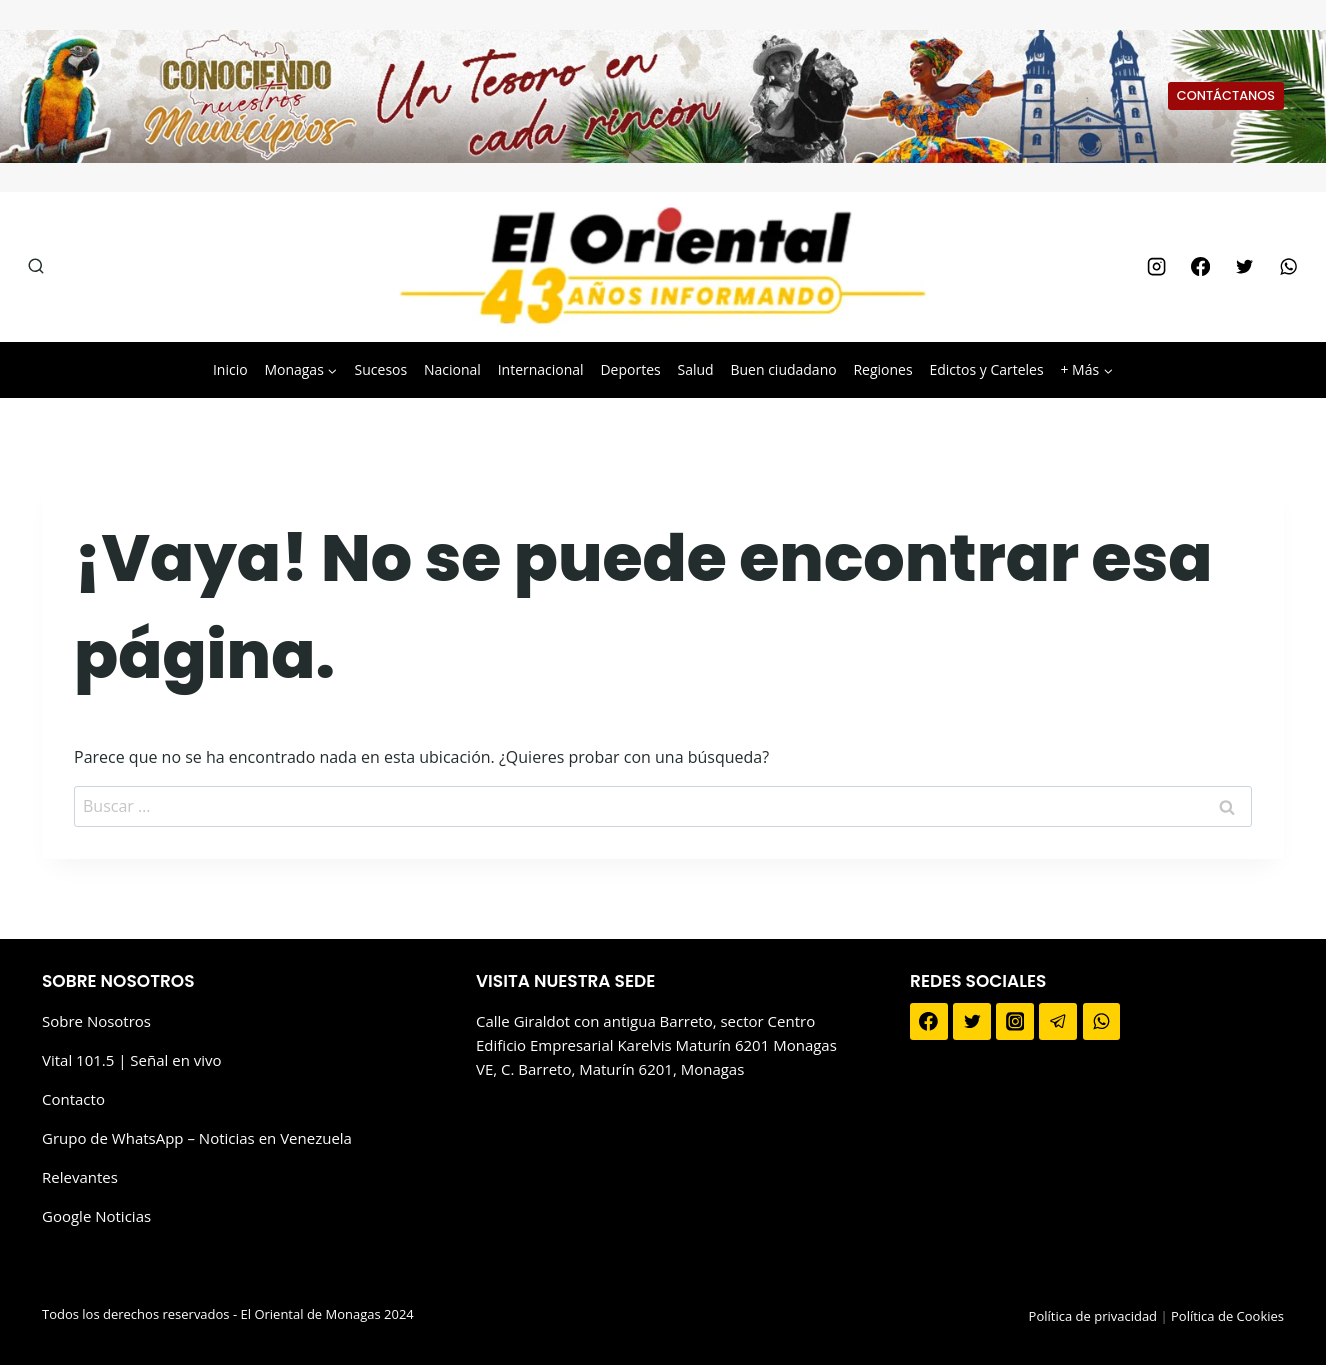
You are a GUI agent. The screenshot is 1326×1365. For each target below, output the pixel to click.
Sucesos (381, 369)
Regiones (882, 369)
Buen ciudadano (783, 369)
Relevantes (80, 1177)
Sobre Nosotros (96, 1021)
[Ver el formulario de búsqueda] (36, 267)
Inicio (230, 369)
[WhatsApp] (1289, 267)
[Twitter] (1244, 267)
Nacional (452, 369)
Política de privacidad (1093, 1316)
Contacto (73, 1099)
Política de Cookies (1227, 1316)
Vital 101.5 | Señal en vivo (132, 1060)
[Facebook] (1200, 267)
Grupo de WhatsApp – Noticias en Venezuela (197, 1138)
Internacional (541, 369)
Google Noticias (96, 1216)
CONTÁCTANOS (1226, 95)
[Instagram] (1156, 267)
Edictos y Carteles (986, 369)
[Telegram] (1058, 1022)
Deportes (630, 369)
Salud (695, 369)
